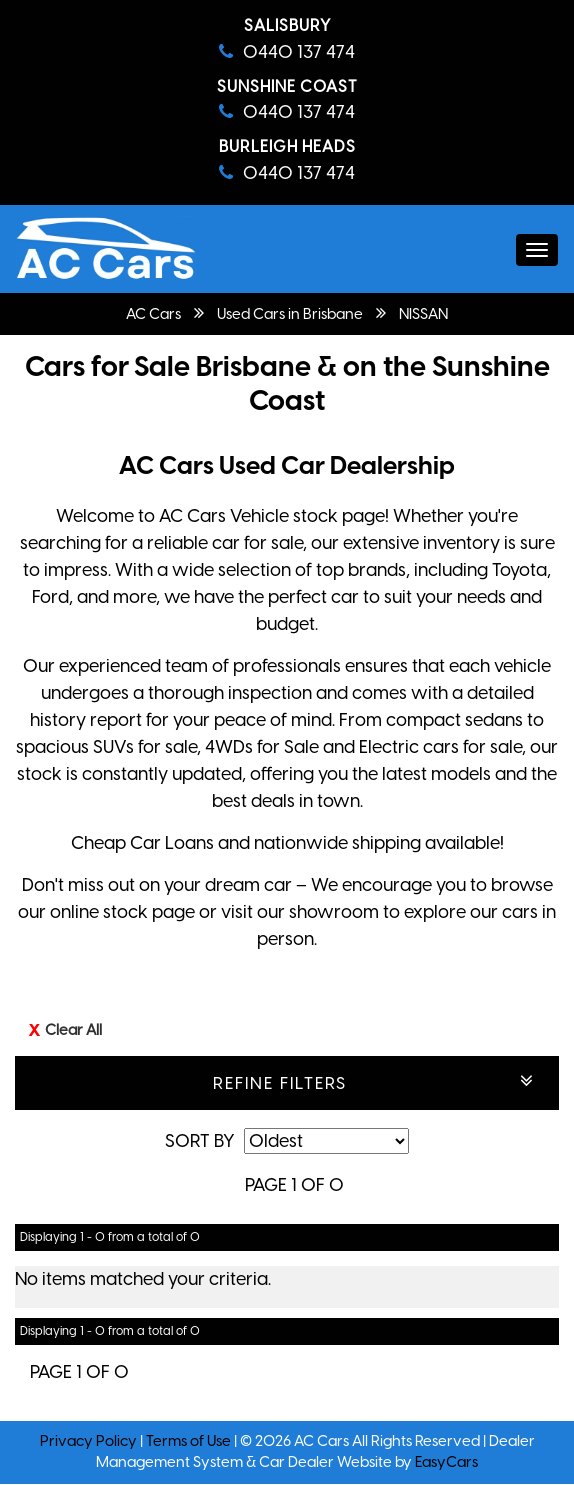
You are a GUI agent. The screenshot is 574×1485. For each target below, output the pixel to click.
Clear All (73, 1030)
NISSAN (423, 314)
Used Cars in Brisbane (290, 314)
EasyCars (446, 1462)
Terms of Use (190, 1441)
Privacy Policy (90, 1441)
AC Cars (153, 314)
